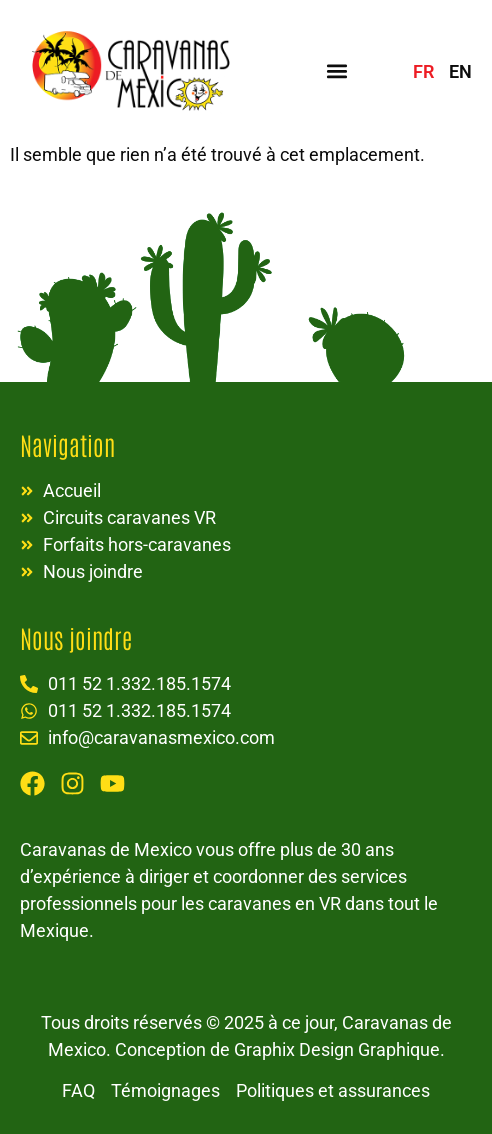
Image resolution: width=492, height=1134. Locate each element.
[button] (336, 70)
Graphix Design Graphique (337, 1049)
